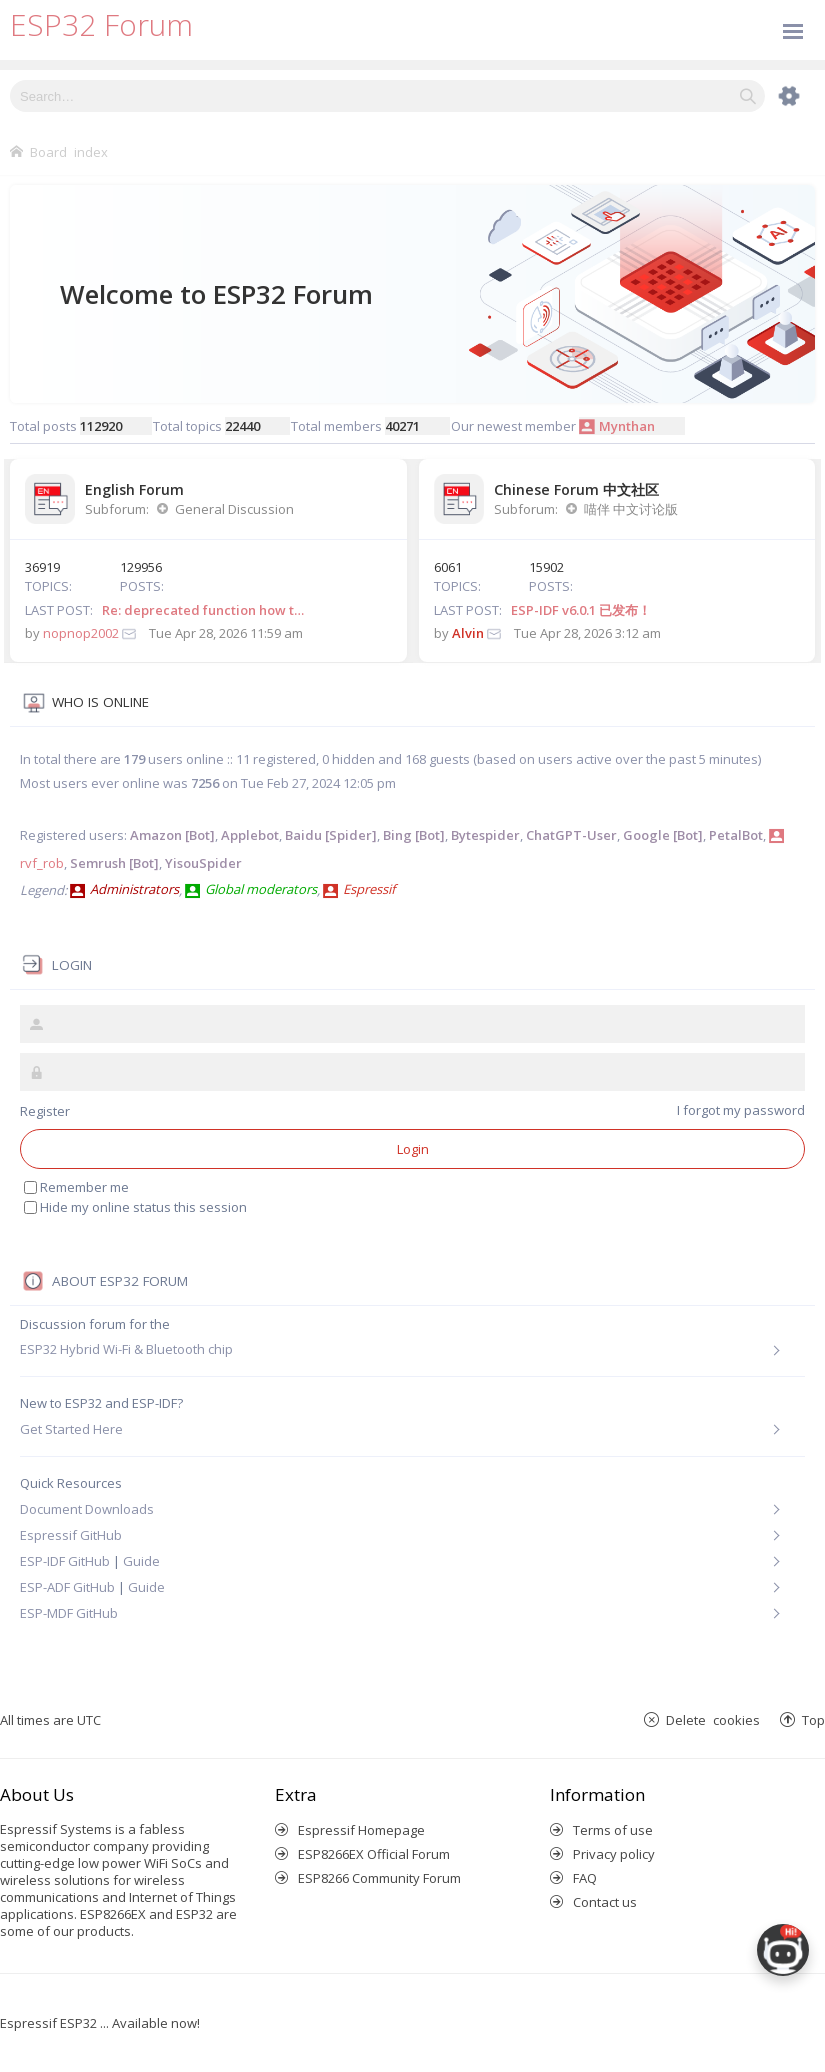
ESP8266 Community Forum (379, 1878)
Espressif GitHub (71, 1535)
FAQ (585, 1878)
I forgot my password (741, 1110)
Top (813, 1719)
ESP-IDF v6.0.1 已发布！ (581, 610)
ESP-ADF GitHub (67, 1587)
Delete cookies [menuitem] (713, 1719)
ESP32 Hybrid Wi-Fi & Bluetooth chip (126, 1349)
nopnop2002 (81, 633)
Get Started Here (71, 1429)
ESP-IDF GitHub (65, 1561)
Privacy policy (614, 1854)
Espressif (369, 889)
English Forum (134, 489)
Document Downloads (87, 1509)
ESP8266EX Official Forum (374, 1854)
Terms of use (613, 1830)
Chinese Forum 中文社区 (576, 489)
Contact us (605, 1902)
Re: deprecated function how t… (203, 610)
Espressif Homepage (361, 1830)
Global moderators (261, 889)
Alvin (468, 633)
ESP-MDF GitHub (69, 1613)
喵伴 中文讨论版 (631, 509)
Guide (141, 1561)
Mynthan (627, 426)
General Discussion (234, 509)
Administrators (134, 889)
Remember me (84, 1187)
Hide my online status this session (143, 1207)
